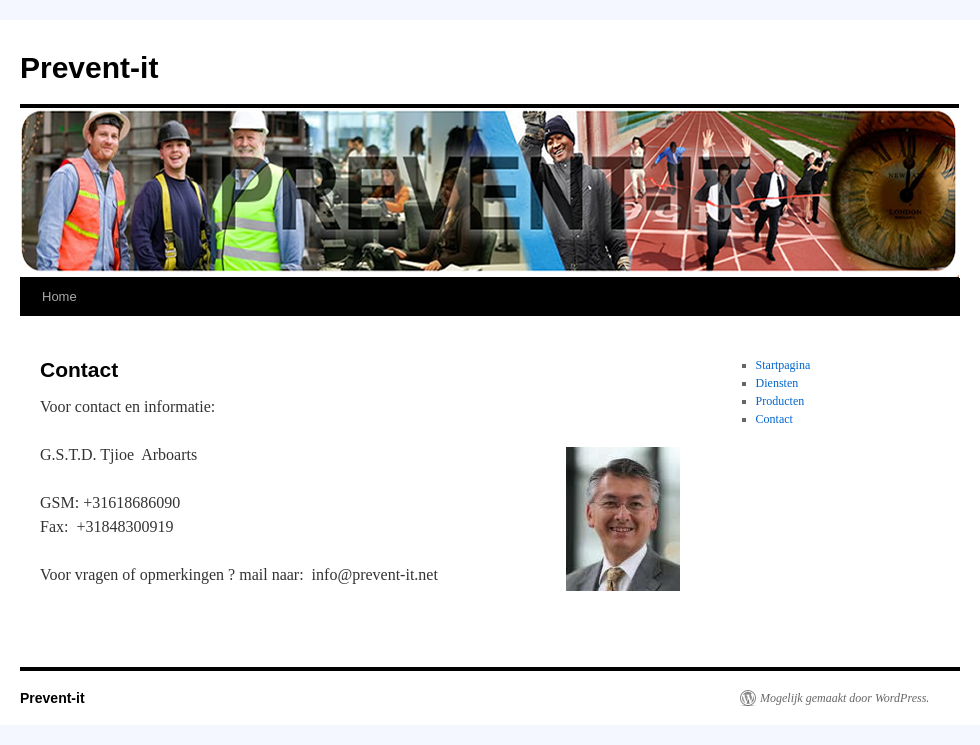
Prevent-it (89, 67)
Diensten (777, 383)
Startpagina (783, 365)
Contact (774, 419)
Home (59, 296)
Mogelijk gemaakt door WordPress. (844, 698)
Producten (780, 401)
